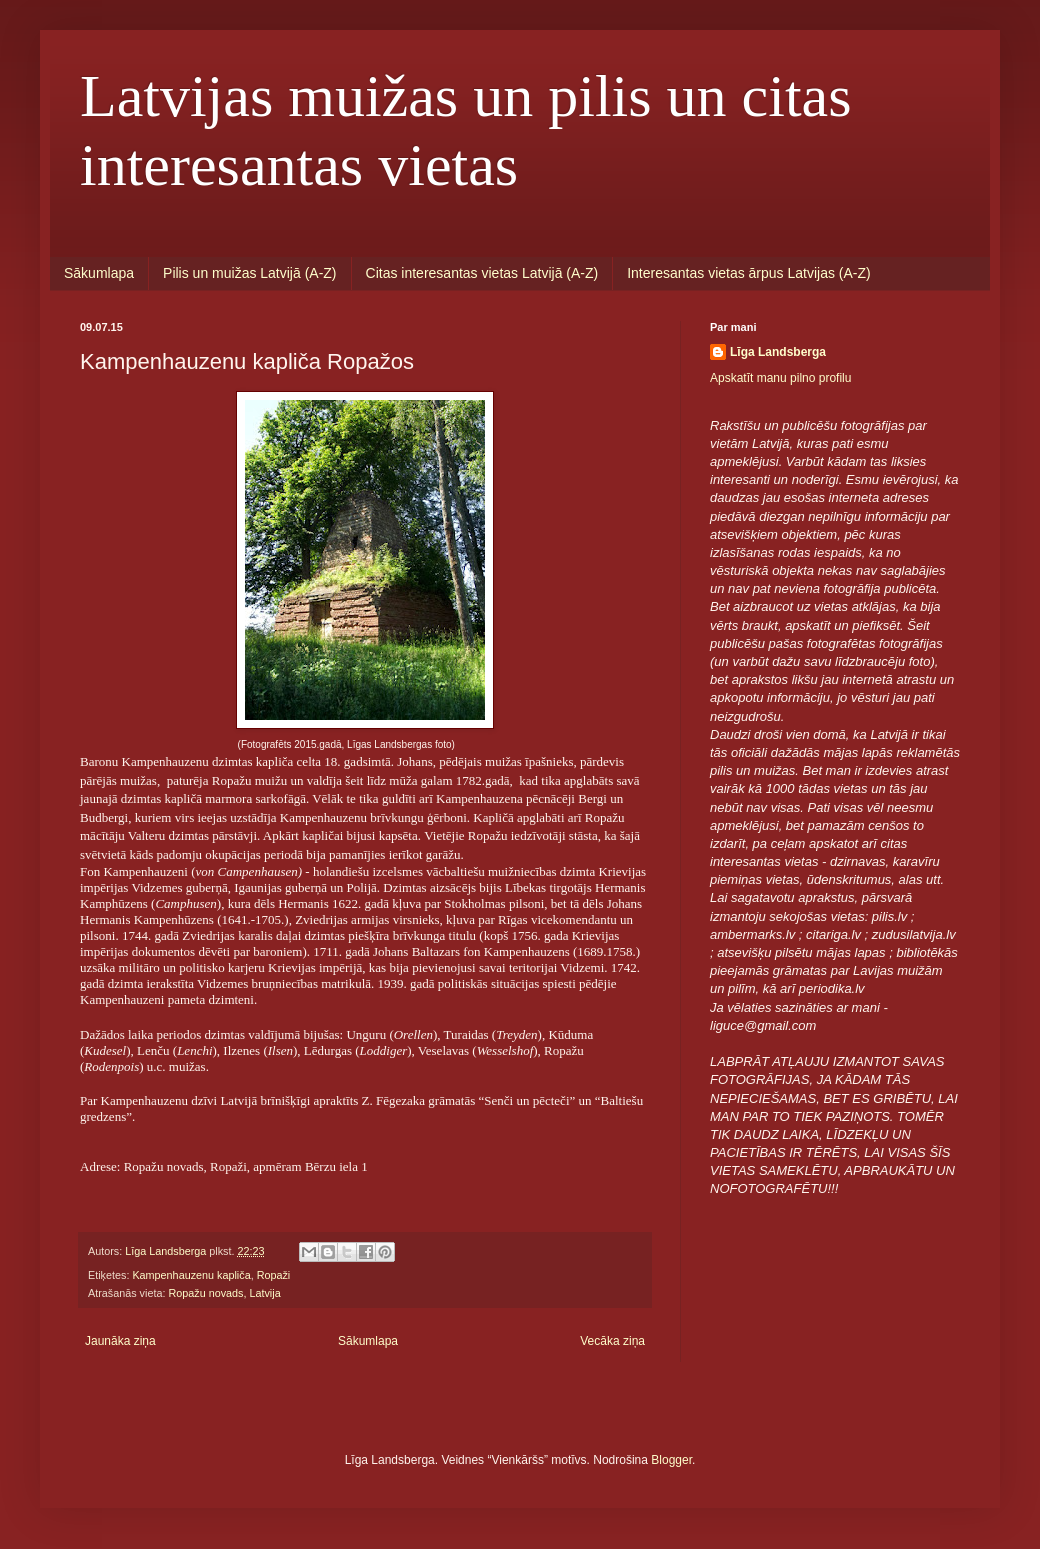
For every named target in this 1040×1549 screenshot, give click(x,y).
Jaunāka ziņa (120, 1341)
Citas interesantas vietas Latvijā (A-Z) (482, 273)
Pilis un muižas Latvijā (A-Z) (250, 273)
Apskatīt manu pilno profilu (780, 378)
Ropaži (274, 1275)
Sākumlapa (99, 273)
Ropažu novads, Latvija (224, 1293)
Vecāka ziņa (612, 1341)
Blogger (671, 1460)
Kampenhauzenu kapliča (191, 1275)
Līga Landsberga (778, 352)
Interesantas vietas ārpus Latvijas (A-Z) (749, 273)
